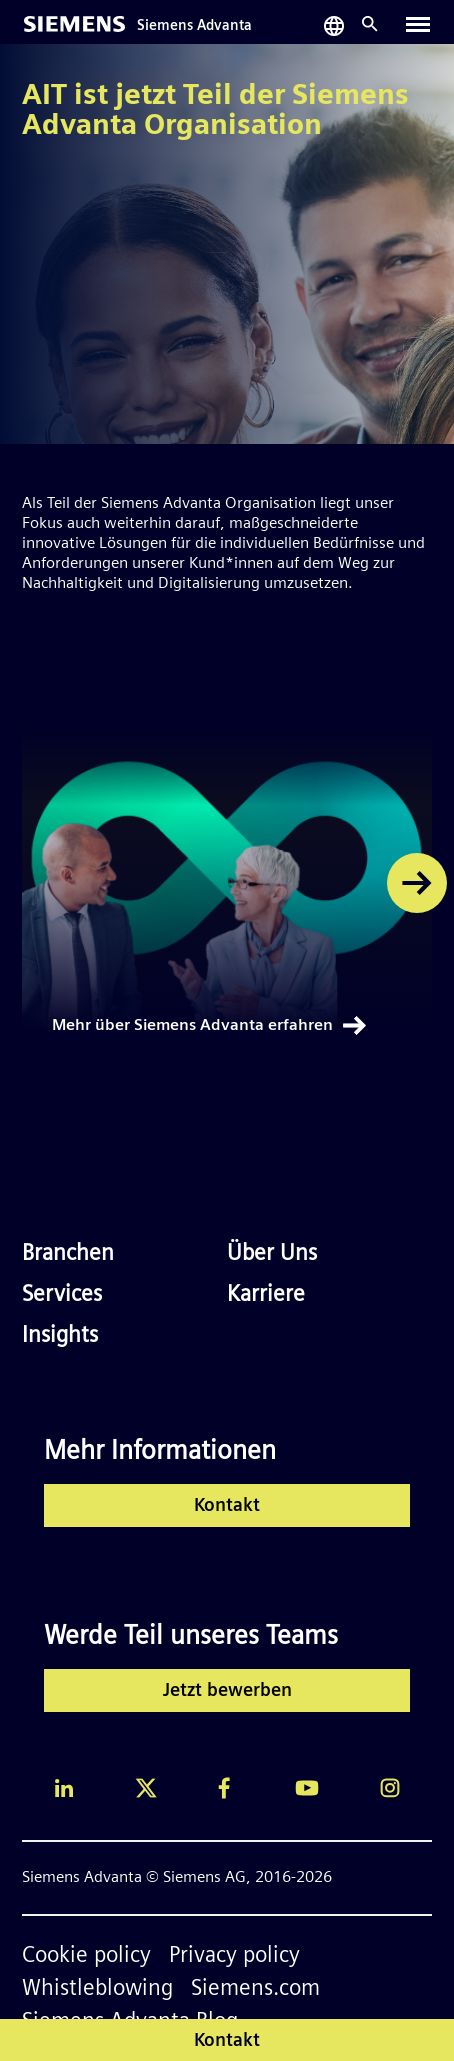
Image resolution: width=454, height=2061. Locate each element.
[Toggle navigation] (418, 24)
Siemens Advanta (194, 26)
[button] (417, 883)
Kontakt (227, 1506)
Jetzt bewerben (227, 1691)
